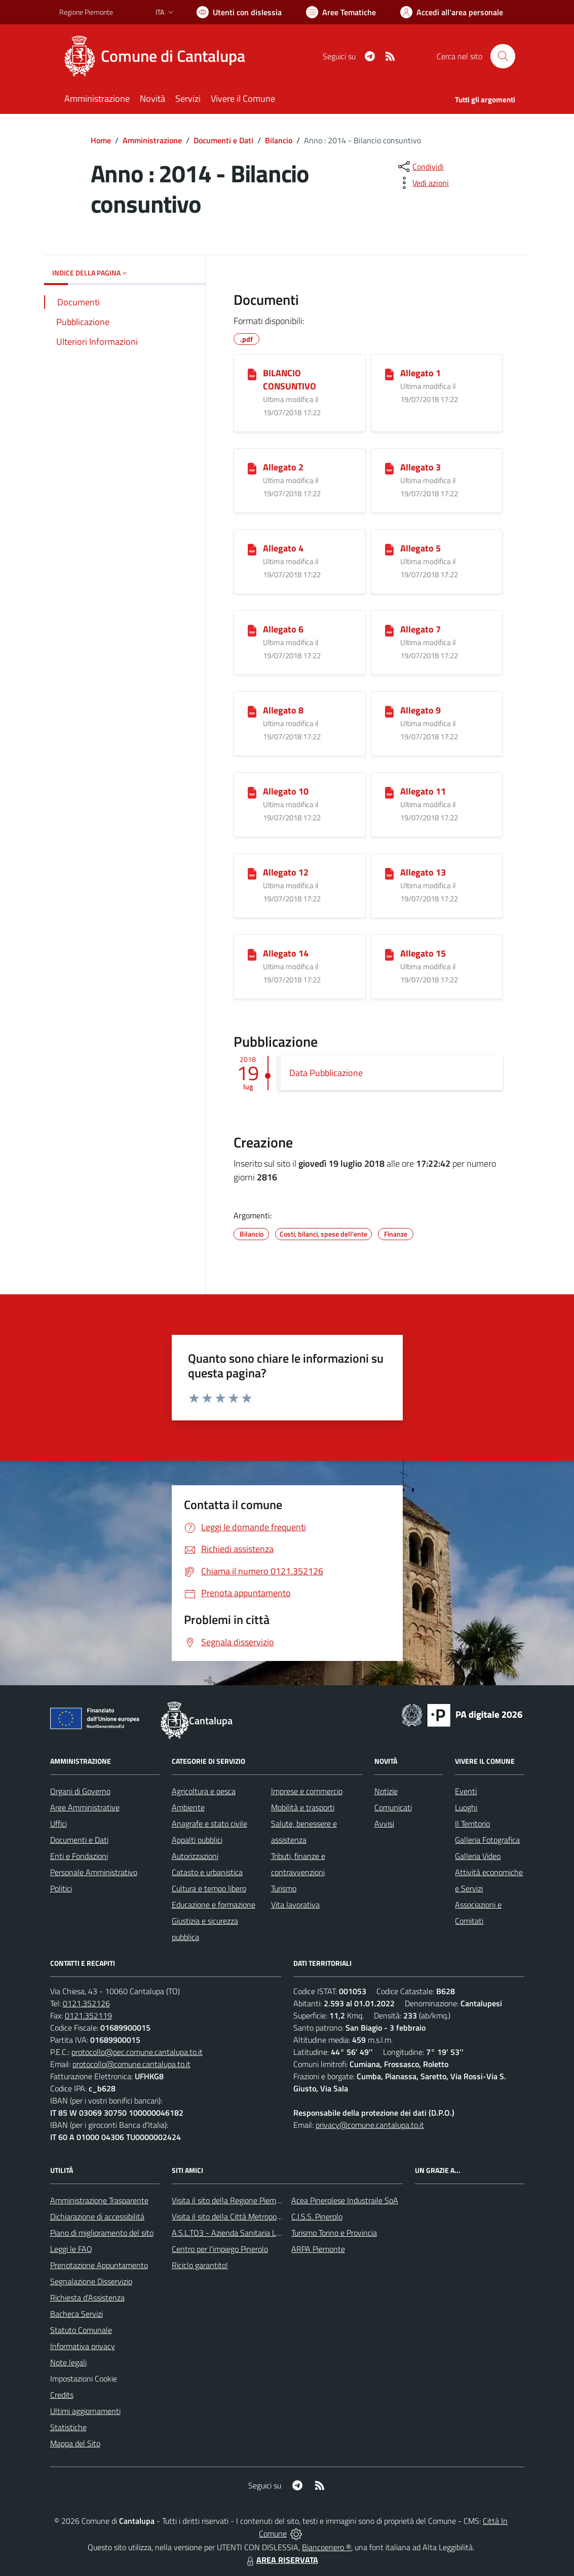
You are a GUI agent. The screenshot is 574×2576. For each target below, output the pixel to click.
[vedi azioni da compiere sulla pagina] (422, 183)
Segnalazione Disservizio (91, 2281)
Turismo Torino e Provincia (334, 2233)
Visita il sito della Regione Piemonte (232, 2200)
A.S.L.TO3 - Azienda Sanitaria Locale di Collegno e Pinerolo (270, 2233)
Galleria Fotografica (487, 1840)
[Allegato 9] (389, 711)
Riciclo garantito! (200, 2265)
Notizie (386, 1791)
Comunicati (393, 1807)
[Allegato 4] (252, 549)
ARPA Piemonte (318, 2249)
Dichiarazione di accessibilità (97, 2216)
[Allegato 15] (389, 954)
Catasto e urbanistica (207, 1872)
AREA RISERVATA (281, 2560)
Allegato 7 (420, 629)
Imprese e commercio (306, 1791)
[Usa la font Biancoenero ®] (239, 12)
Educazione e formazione (213, 1904)
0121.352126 (86, 2003)
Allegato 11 (423, 791)
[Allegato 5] (389, 549)
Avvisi (384, 1823)
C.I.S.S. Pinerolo (316, 2216)
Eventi (466, 1791)
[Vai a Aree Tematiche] (341, 12)
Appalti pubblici (197, 1840)
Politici (61, 1888)
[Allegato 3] (389, 468)
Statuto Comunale (81, 2330)
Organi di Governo (80, 1791)
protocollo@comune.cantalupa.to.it (131, 2064)
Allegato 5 (420, 548)
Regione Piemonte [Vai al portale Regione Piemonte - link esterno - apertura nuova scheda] (86, 12)
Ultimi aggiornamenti (85, 2411)
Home (101, 140)
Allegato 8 (283, 710)
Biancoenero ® (326, 2547)
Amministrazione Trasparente (99, 2200)
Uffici (58, 1823)
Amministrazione (152, 140)
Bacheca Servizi (76, 2314)
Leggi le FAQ (71, 2249)
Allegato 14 (286, 953)
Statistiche (68, 2427)
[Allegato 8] (252, 711)
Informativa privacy (82, 2346)
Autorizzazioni (195, 1856)
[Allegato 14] (252, 954)
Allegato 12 (286, 872)
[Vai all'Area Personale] (451, 12)
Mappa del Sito (75, 2443)
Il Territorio (472, 1823)
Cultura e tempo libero (209, 1888)
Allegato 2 (283, 467)
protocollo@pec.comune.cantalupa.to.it (137, 2052)
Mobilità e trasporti (302, 1807)
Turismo (283, 1888)
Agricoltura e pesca (204, 1791)
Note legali (68, 2362)
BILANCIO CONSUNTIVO (289, 379)
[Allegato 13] (389, 873)
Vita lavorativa (295, 1904)
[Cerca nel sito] (502, 56)
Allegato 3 (420, 467)
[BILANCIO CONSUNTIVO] (252, 374)
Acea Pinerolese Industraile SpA (344, 2200)
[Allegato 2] (252, 468)
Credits (61, 2395)
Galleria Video (478, 1856)
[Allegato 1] (389, 374)
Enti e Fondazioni (79, 1856)
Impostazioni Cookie (83, 2378)
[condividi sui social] (420, 166)
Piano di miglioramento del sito (102, 2233)
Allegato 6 (283, 629)
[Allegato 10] (252, 792)
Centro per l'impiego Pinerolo (220, 2249)
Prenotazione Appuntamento (99, 2265)
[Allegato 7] (389, 630)
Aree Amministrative (85, 1807)
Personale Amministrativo (93, 1872)
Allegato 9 (420, 710)
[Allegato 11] (389, 792)
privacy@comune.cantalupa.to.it (370, 2125)
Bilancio (278, 140)
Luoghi (466, 1807)
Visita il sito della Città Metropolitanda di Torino (250, 2216)
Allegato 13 (423, 872)
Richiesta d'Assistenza (87, 2297)
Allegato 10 (286, 791)
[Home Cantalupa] (158, 56)
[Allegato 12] (252, 873)
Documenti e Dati (223, 140)
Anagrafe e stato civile (209, 1823)
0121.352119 (88, 2015)
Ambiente (188, 1807)
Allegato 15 (423, 953)
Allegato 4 (283, 548)
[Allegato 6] (252, 630)
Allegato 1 (420, 373)
